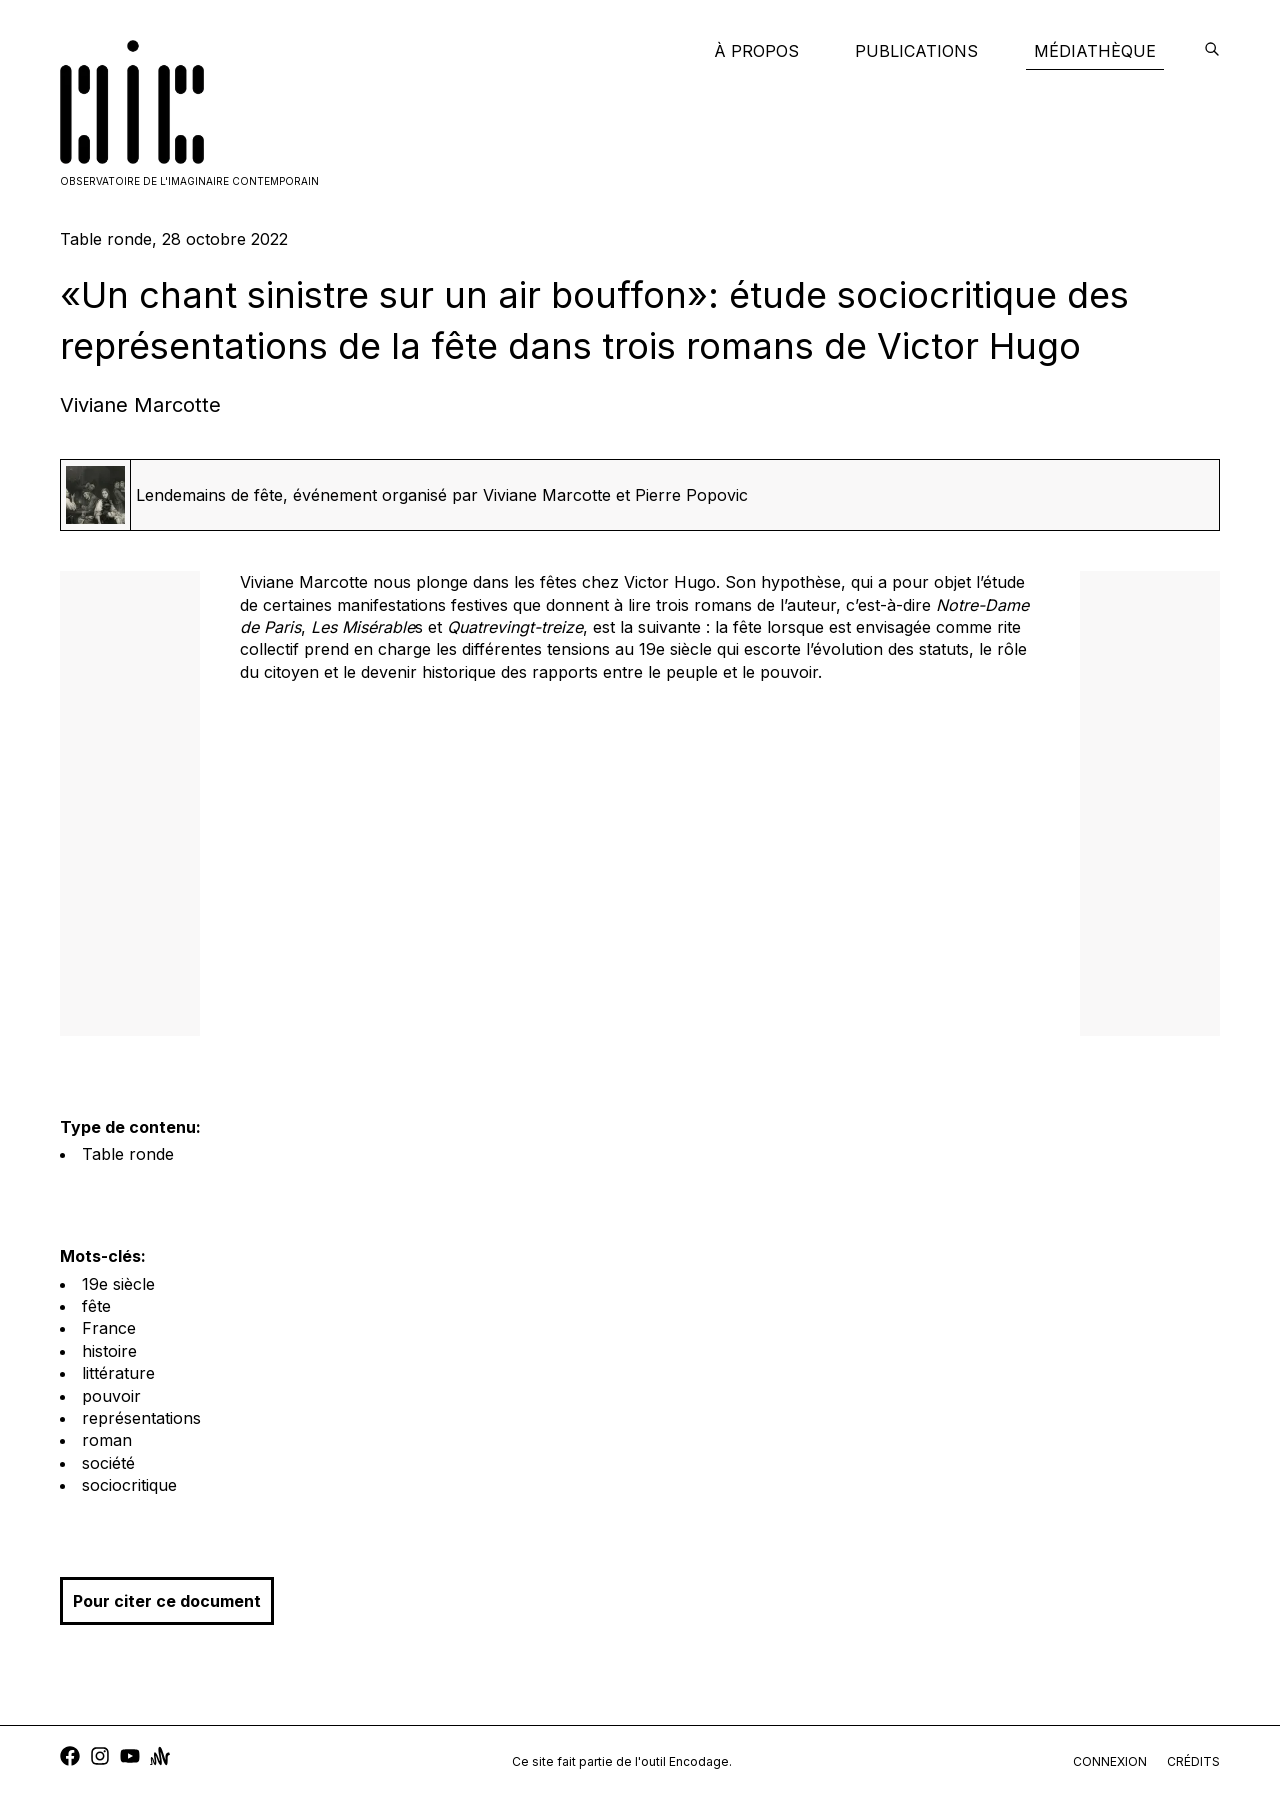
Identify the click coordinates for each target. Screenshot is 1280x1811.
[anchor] (160, 1758)
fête (96, 1306)
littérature (118, 1373)
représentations (141, 1418)
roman (107, 1440)
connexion (1110, 1761)
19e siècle (118, 1284)
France (109, 1328)
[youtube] (130, 1758)
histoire (109, 1351)
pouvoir (111, 1396)
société (108, 1463)
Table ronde (128, 1154)
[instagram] (100, 1758)
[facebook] (70, 1758)
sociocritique (129, 1485)
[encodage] (1212, 51)
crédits (1193, 1761)
